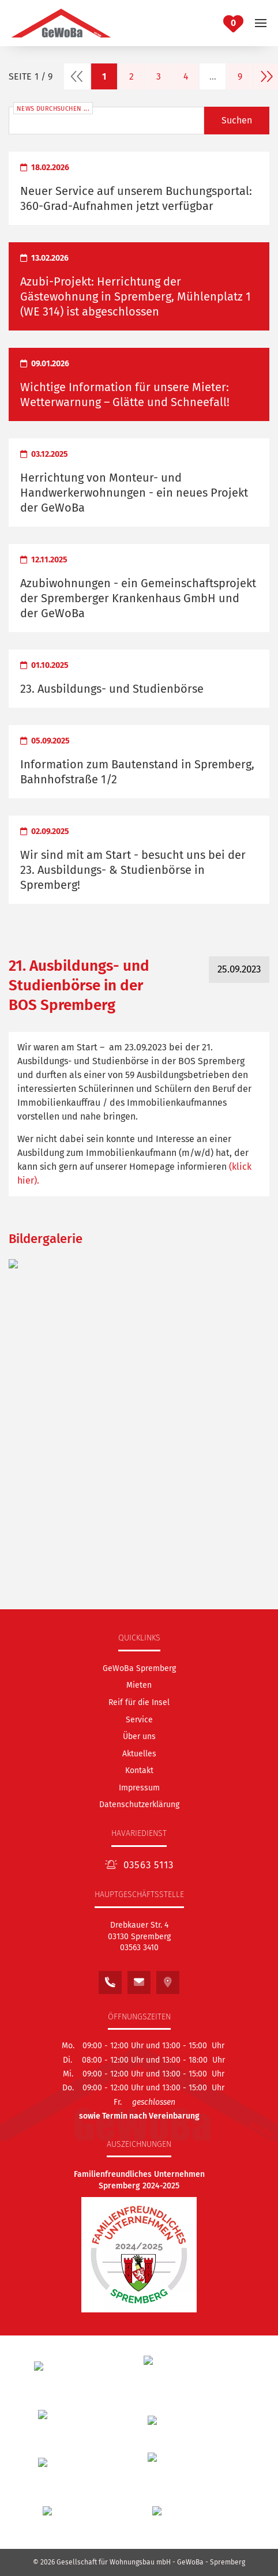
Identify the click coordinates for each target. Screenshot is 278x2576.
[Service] (139, 1720)
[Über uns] (139, 1736)
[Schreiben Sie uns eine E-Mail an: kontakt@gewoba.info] (139, 1979)
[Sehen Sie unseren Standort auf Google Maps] (167, 1979)
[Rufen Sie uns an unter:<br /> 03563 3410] (110, 1979)
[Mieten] (139, 1685)
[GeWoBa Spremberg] (139, 1668)
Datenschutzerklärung (139, 1804)
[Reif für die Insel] (139, 1702)
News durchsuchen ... (53, 108)
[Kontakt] (139, 1770)
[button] (260, 23)
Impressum (139, 1788)
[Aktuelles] (139, 1754)
